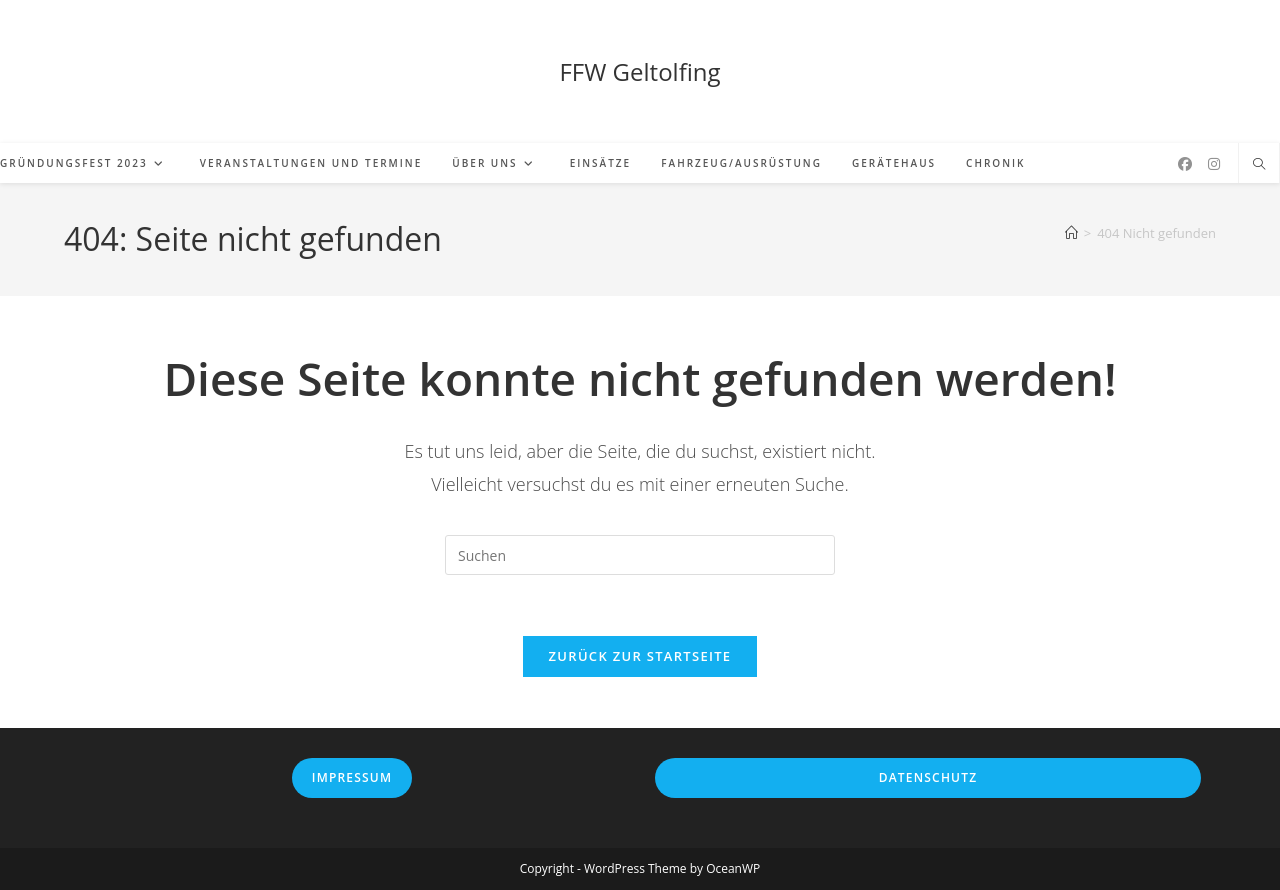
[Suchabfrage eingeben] (640, 555)
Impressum (352, 777)
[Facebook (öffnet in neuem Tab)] (1185, 164)
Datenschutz (928, 777)
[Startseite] (1071, 233)
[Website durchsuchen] (1259, 165)
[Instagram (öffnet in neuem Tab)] (1214, 164)
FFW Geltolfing (639, 71)
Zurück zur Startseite (640, 656)
